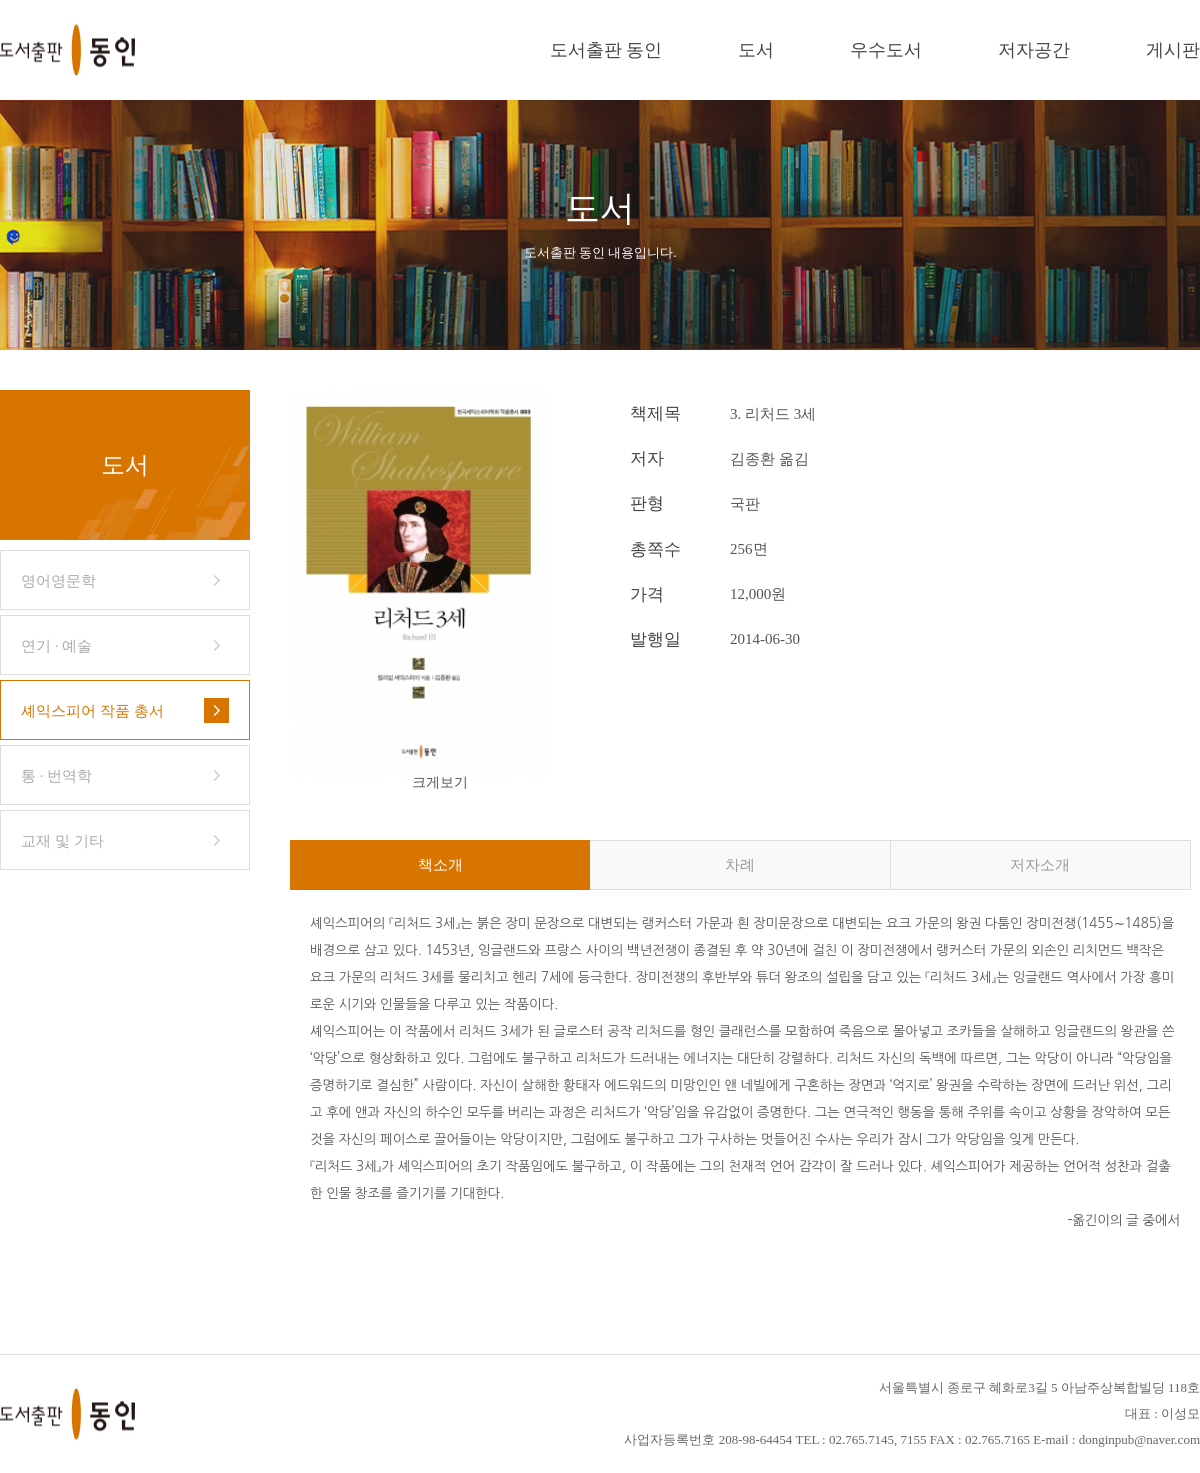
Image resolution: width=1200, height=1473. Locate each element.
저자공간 (1034, 50)
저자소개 (1040, 865)
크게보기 (440, 782)
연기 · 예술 (56, 646)
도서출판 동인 (606, 50)
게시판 (1173, 50)
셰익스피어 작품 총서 (92, 711)
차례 (740, 865)
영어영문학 (58, 581)
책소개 (440, 865)
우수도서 (886, 50)
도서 (756, 50)
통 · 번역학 (56, 776)
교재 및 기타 (62, 841)
